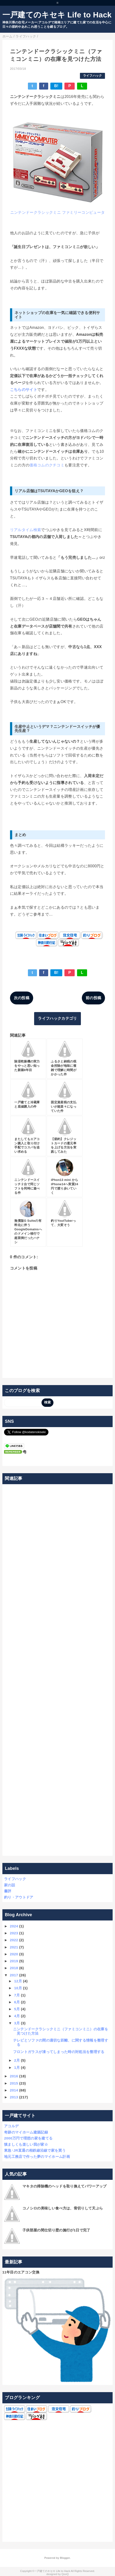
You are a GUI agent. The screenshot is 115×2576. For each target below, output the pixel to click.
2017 (14, 1975)
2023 (14, 1933)
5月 (17, 2009)
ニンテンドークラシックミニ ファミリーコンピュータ (57, 212)
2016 (14, 2076)
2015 (14, 2083)
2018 (14, 1968)
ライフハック (92, 75)
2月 (17, 2060)
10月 (18, 1988)
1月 (17, 2067)
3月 (17, 2023)
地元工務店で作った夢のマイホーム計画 (37, 2157)
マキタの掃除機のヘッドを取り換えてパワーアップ (64, 2186)
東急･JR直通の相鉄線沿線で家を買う (35, 2150)
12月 (18, 1981)
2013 (14, 2097)
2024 (14, 1926)
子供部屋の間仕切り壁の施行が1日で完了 (56, 2230)
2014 (14, 2090)
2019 (14, 1961)
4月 (17, 2016)
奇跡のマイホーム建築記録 (26, 2132)
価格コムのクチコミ (46, 465)
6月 (17, 2002)
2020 (14, 1954)
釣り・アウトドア (18, 1897)
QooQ (65, 2574)
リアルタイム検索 (25, 530)
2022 (14, 1940)
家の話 (9, 1885)
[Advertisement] (57, 1670)
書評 (7, 1891)
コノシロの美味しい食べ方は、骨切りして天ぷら (62, 2208)
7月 (17, 1995)
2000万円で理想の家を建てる (28, 2138)
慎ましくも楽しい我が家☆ (26, 2144)
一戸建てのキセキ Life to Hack (57, 15)
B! (56, 86)
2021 (14, 1947)
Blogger (65, 2557)
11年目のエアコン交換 (20, 2272)
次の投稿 (21, 998)
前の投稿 (93, 998)
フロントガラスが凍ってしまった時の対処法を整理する (59, 2052)
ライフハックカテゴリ (57, 1018)
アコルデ (11, 2126)
